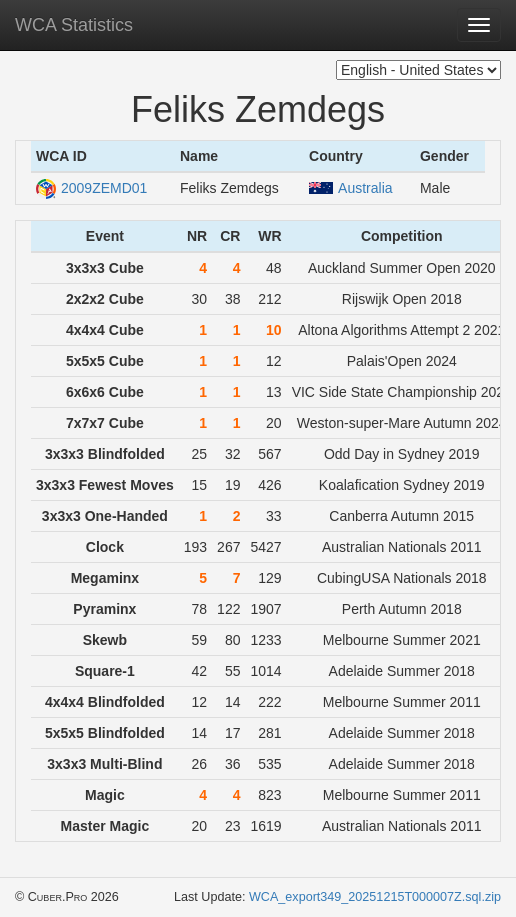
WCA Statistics (74, 25)
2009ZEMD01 (91, 188)
